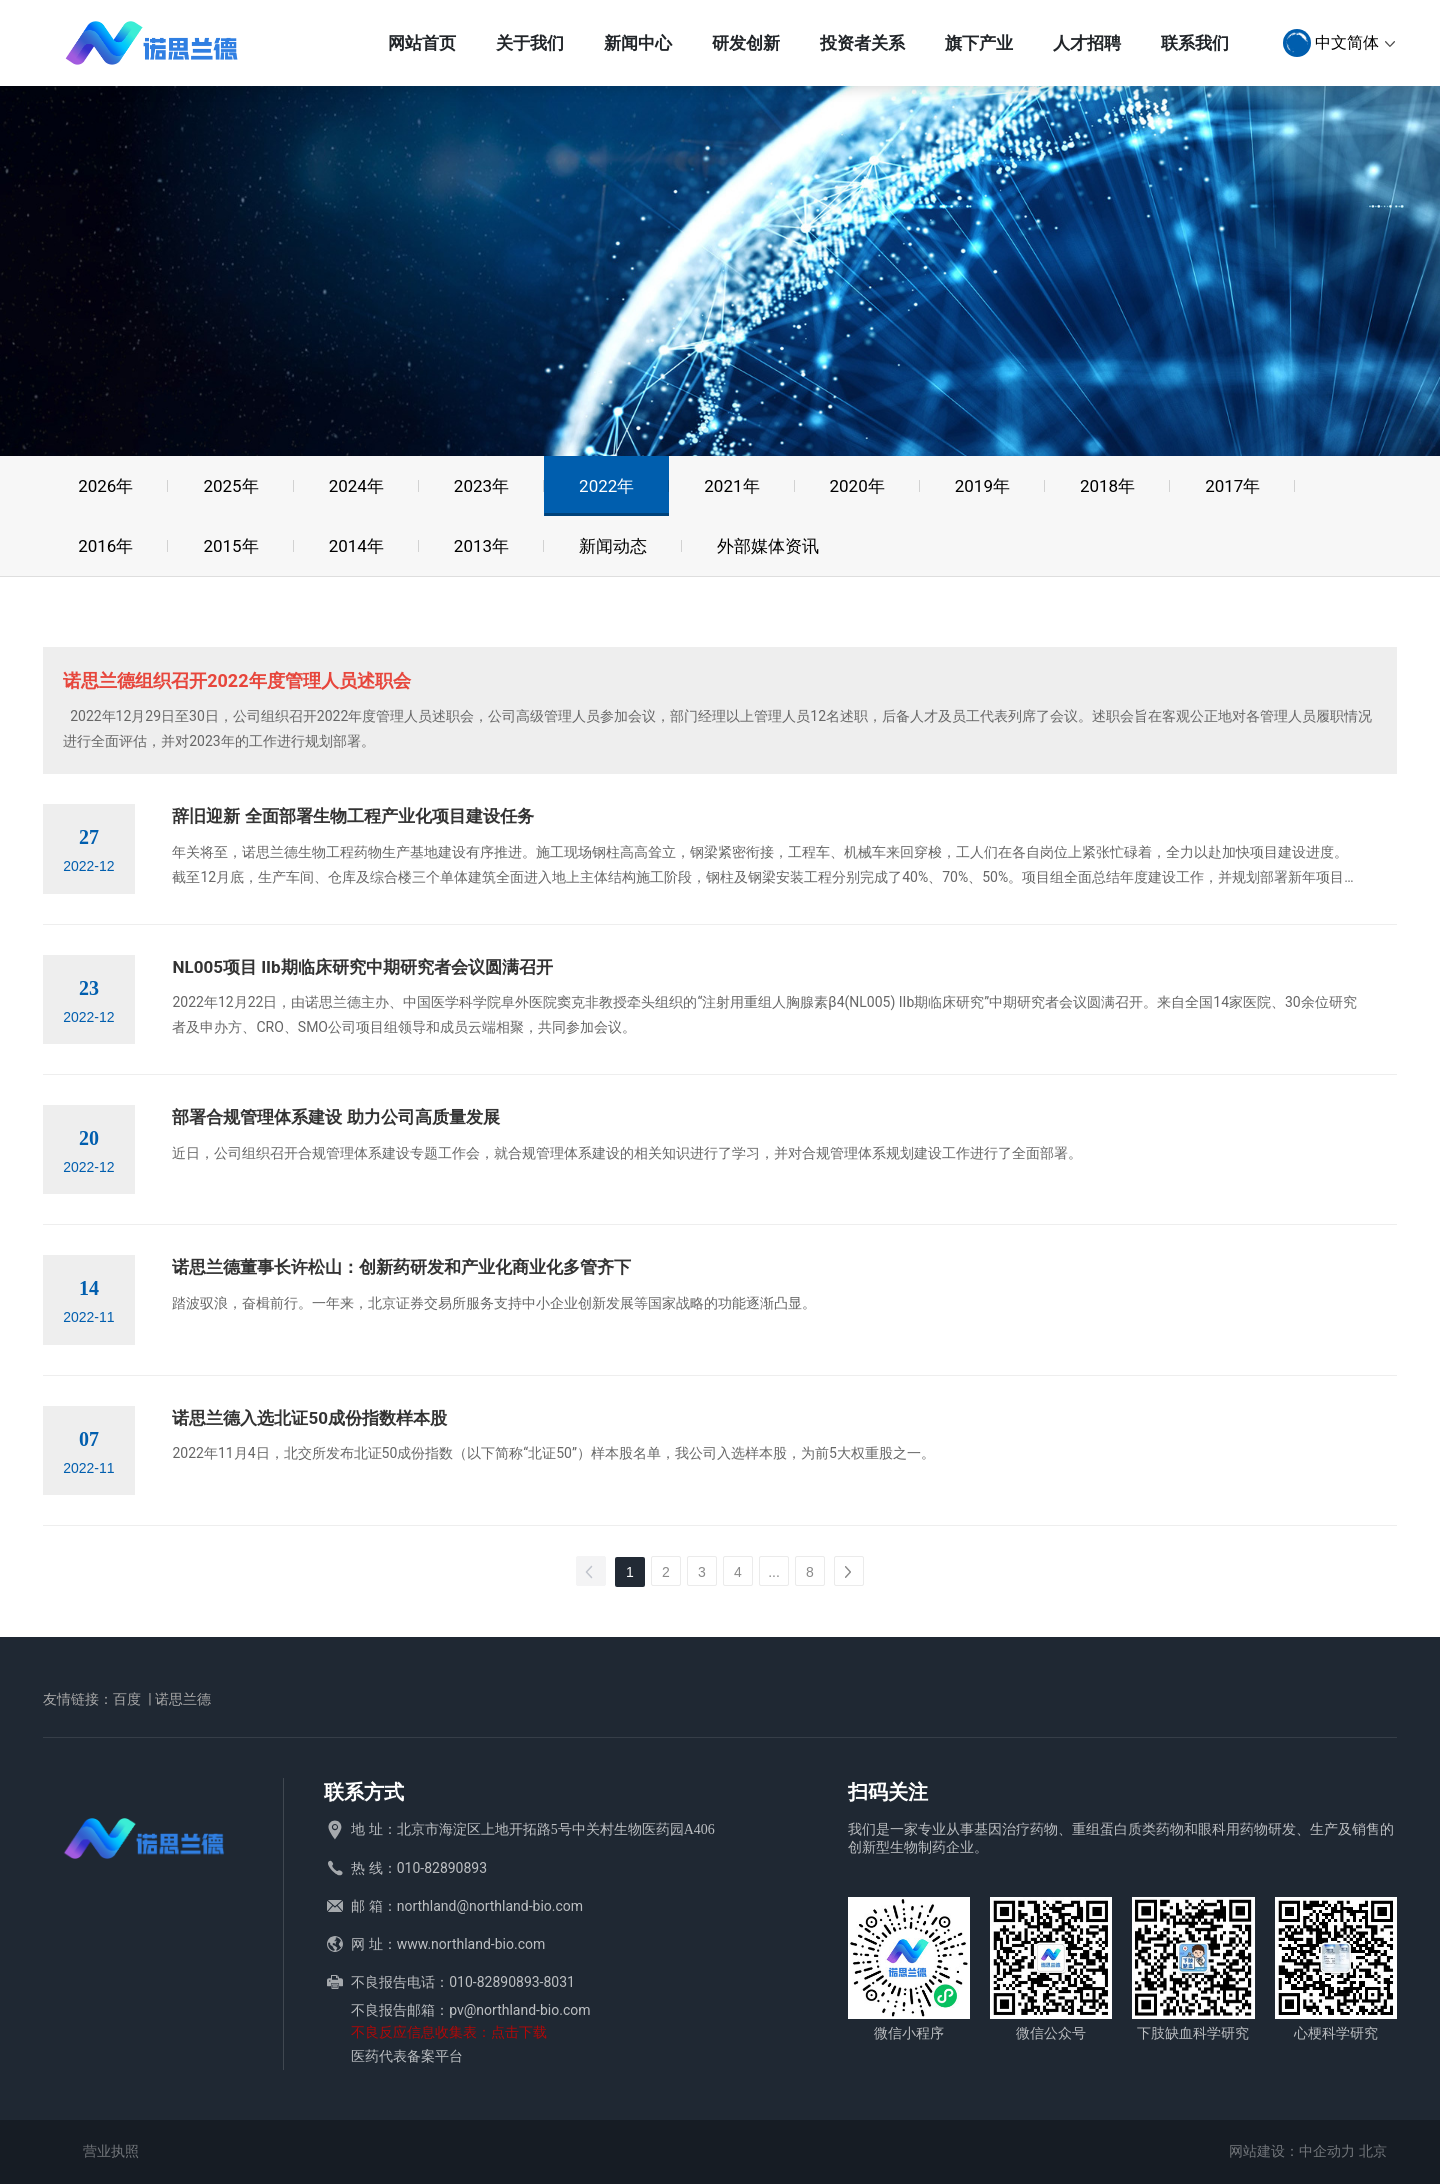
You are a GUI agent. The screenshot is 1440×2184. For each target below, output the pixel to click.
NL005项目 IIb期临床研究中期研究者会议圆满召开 (362, 967)
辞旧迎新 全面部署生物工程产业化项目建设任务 (352, 816)
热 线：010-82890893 (419, 1868)
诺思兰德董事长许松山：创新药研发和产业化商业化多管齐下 (401, 1267)
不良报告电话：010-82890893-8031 (463, 1982)
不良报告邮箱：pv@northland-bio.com (470, 2010)
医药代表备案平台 (407, 2056)
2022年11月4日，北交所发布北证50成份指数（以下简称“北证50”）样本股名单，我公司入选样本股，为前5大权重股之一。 (553, 1453)
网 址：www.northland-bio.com (448, 1944)
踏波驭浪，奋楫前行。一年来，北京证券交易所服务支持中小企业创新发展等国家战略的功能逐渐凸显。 (494, 1303)
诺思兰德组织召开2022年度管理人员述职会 (236, 680)
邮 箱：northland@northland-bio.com (467, 1906)
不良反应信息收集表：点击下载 (449, 2032)
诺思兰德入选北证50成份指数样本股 (309, 1418)
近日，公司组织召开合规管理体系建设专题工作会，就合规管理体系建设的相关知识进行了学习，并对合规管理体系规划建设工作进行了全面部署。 (627, 1153)
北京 (1373, 2151)
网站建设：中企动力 (1292, 2151)
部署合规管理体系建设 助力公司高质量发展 (335, 1117)
